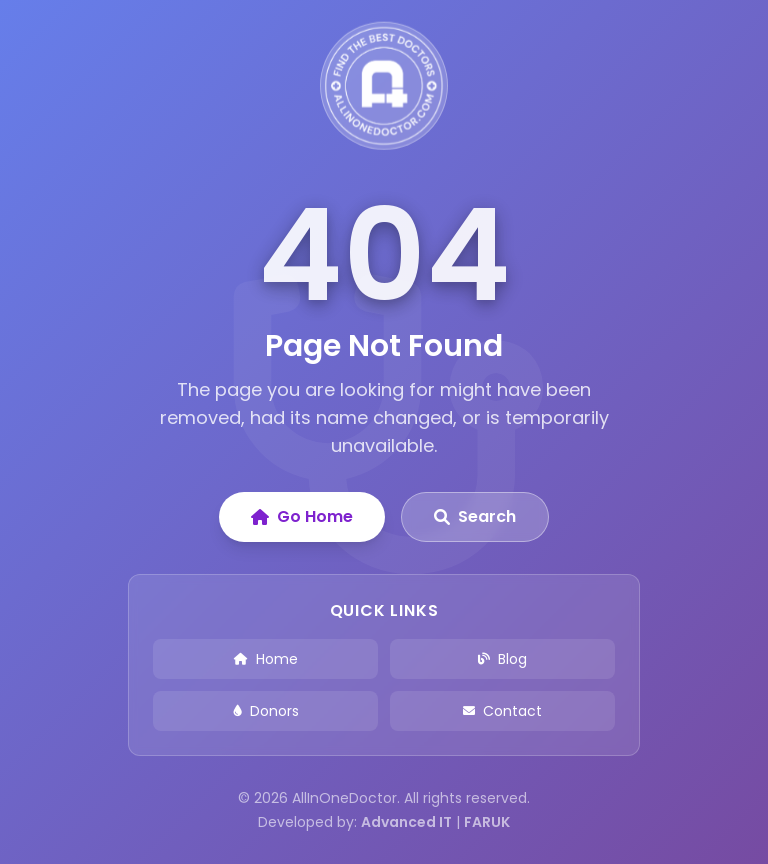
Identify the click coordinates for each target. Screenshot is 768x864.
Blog (502, 659)
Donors (266, 711)
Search (475, 516)
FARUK (487, 822)
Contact (502, 711)
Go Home (302, 516)
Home (266, 659)
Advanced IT (406, 822)
